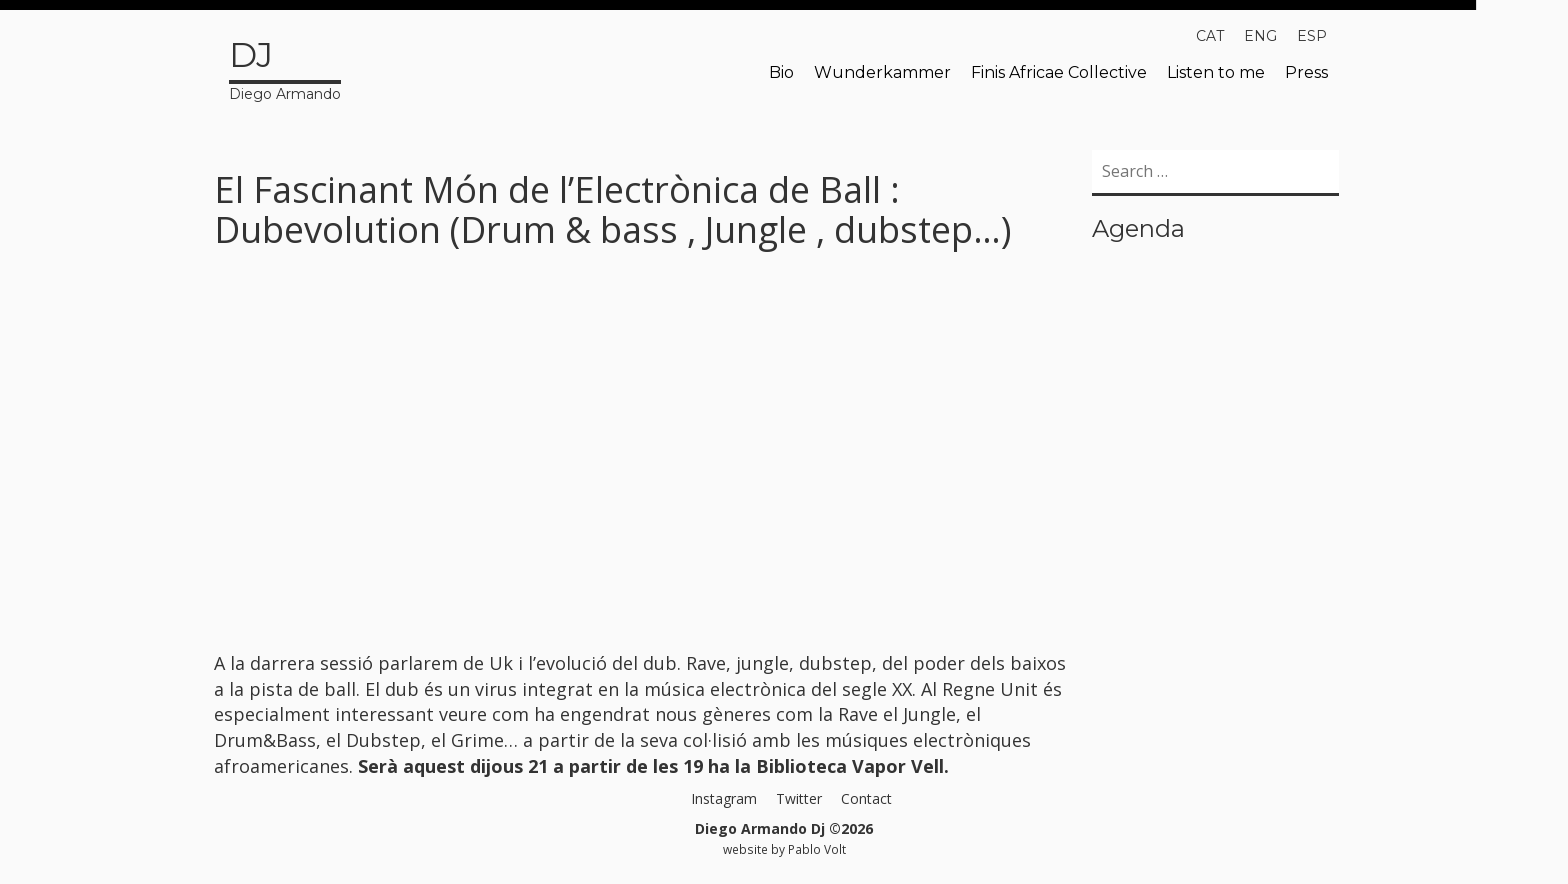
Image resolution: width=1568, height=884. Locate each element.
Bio (781, 72)
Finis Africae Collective (1059, 72)
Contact (866, 798)
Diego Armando (285, 67)
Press (1306, 72)
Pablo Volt (817, 849)
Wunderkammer (882, 72)
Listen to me (1216, 72)
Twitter (799, 798)
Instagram (724, 798)
